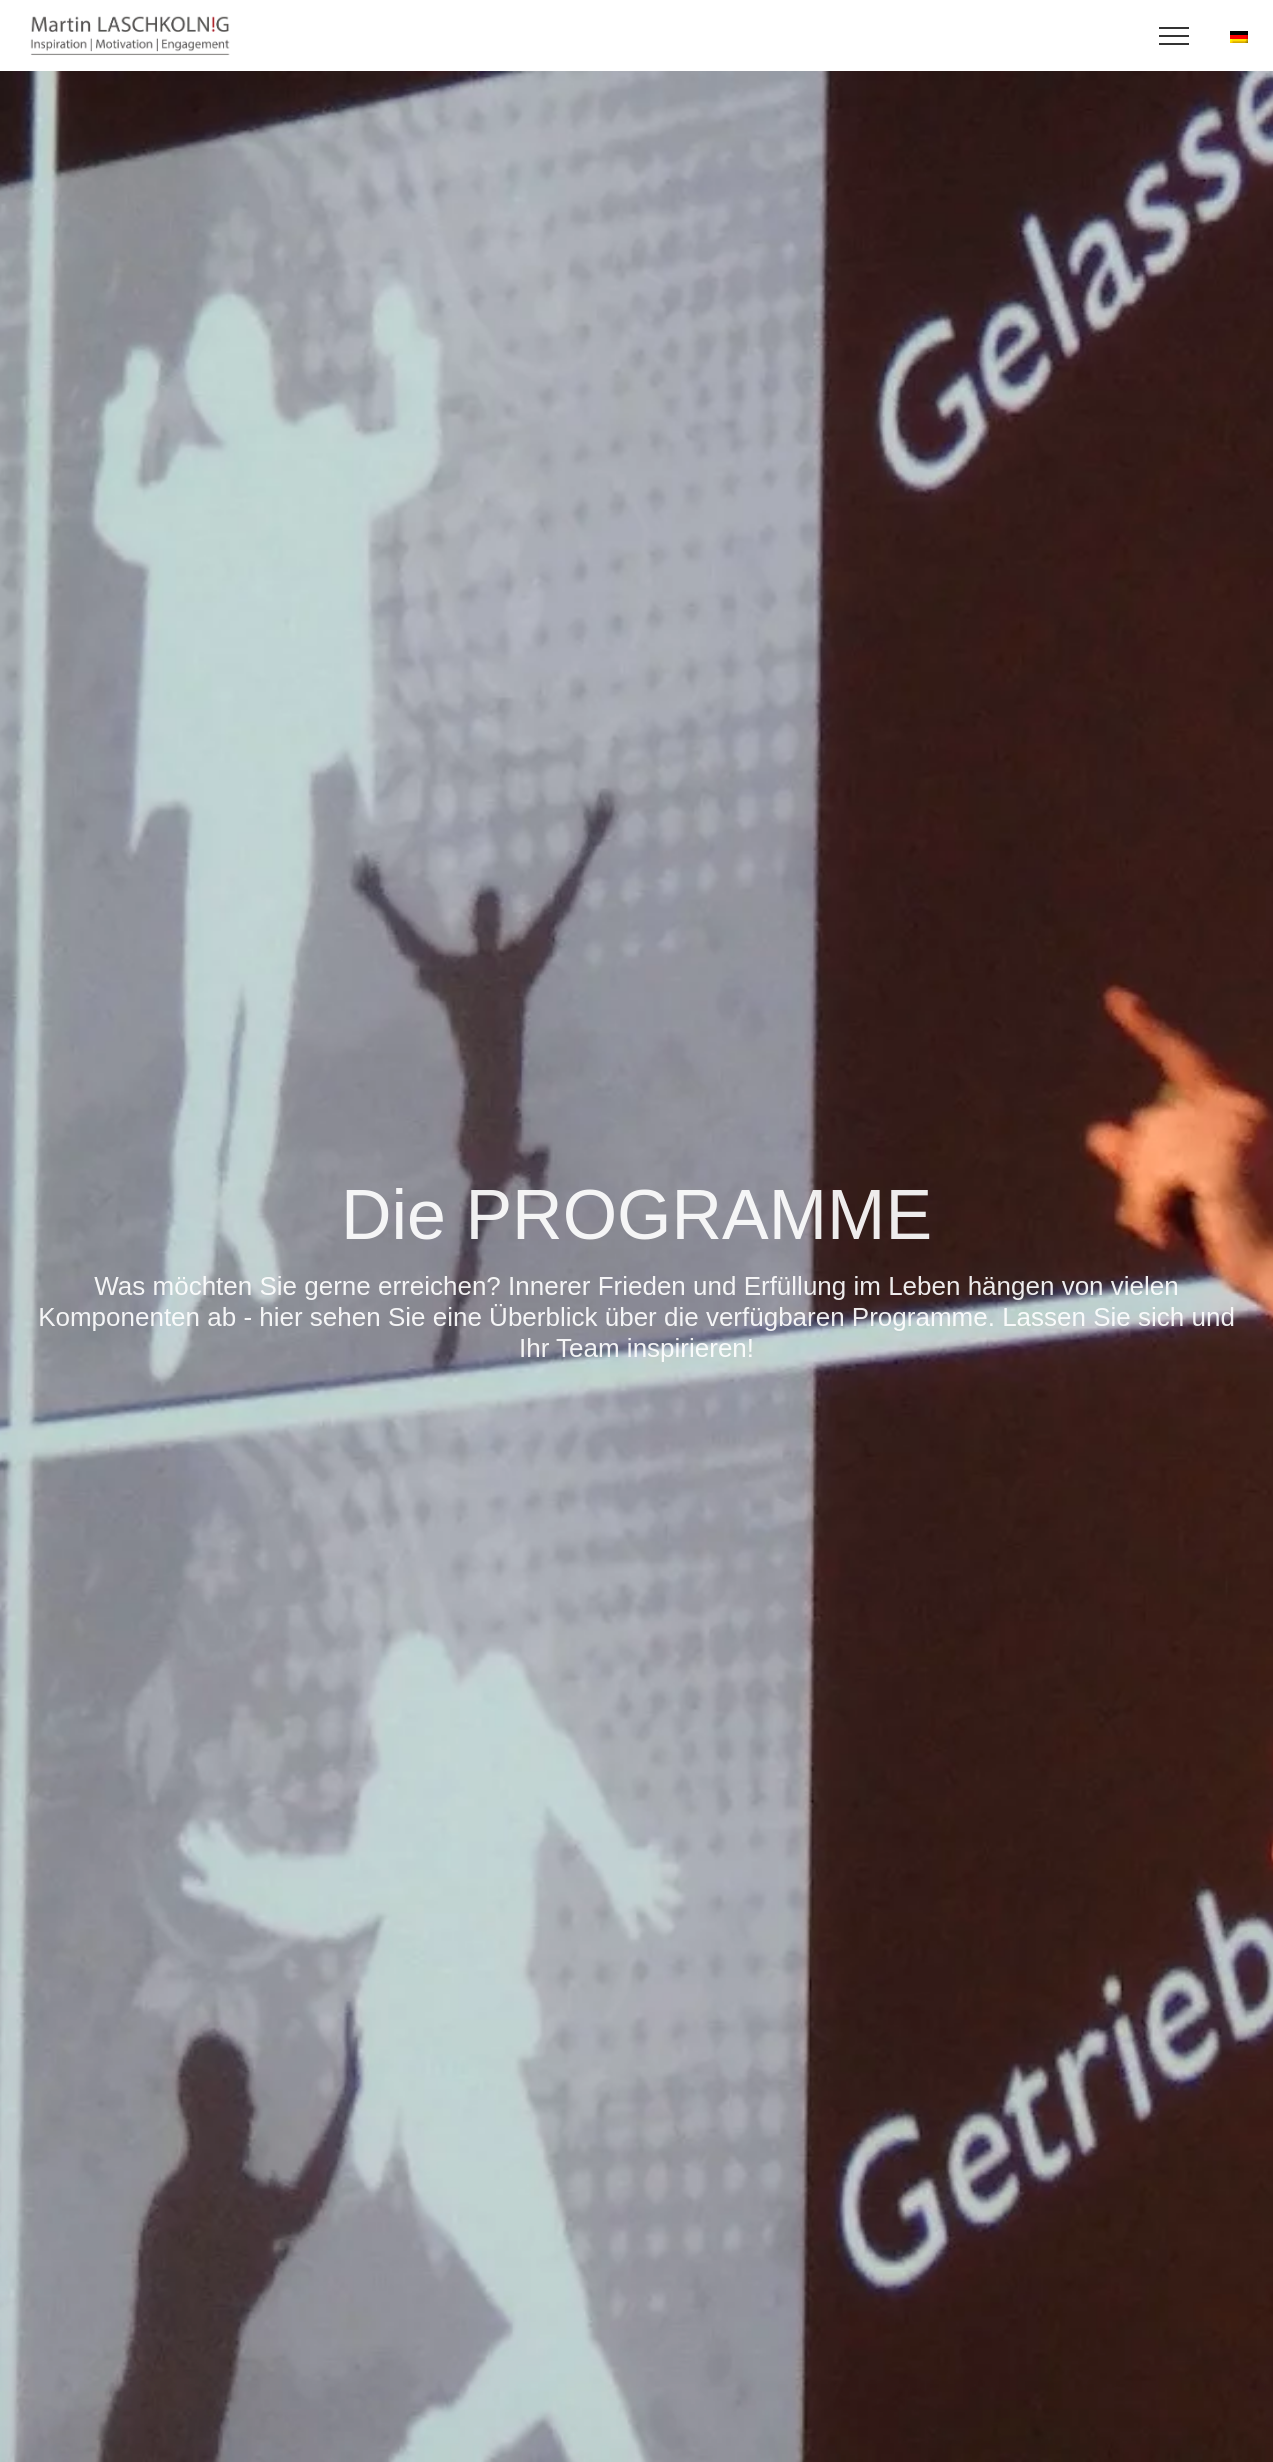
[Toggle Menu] (1174, 36)
